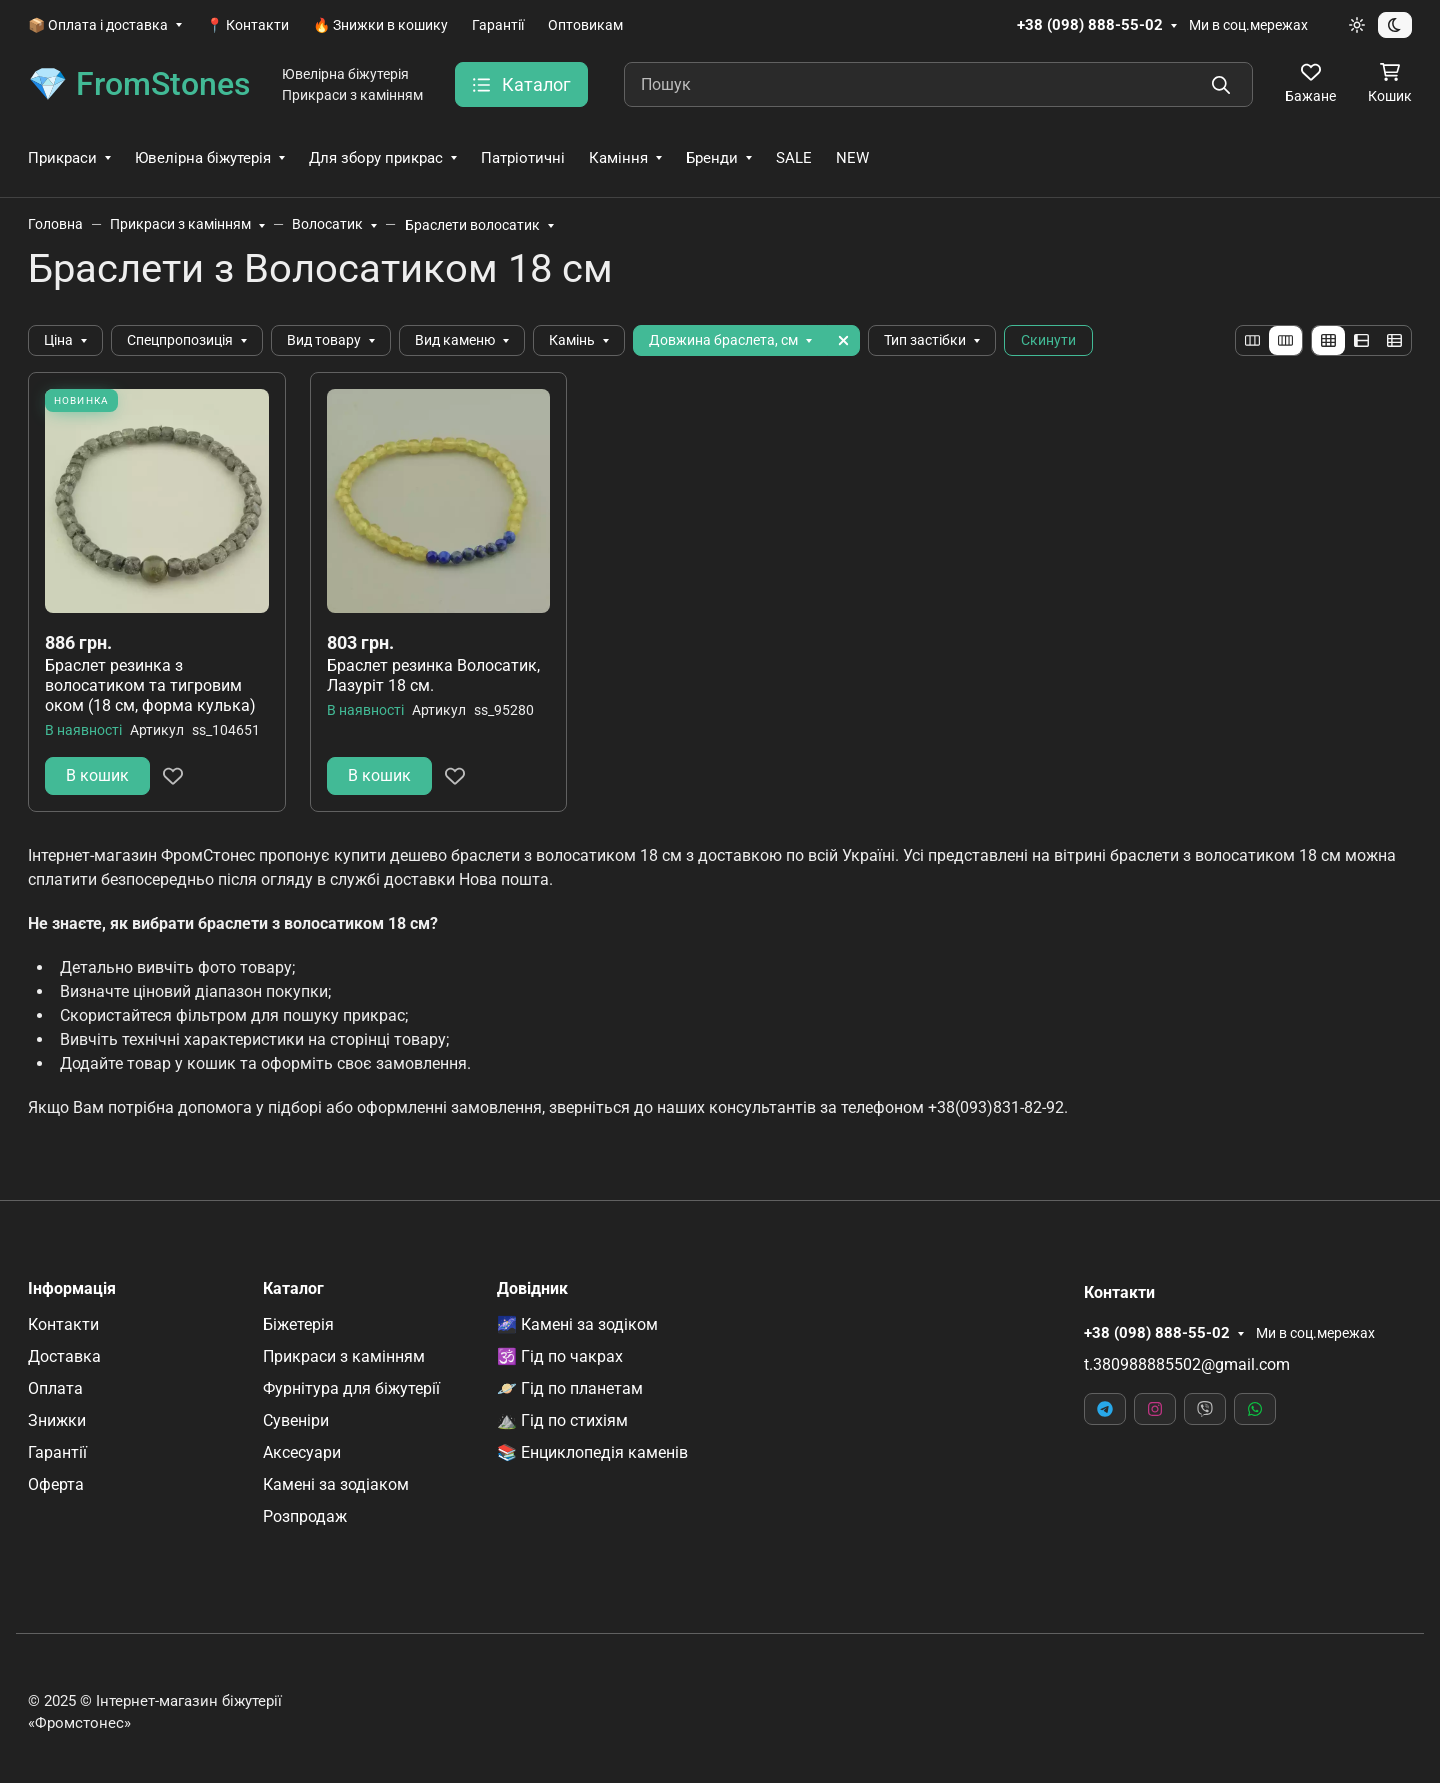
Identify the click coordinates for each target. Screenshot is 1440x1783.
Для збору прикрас (376, 158)
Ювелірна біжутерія (203, 158)
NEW (852, 158)
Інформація (72, 1289)
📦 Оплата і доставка (98, 25)
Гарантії (498, 25)
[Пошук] (938, 84)
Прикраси (62, 158)
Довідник (532, 1289)
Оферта (56, 1484)
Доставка (64, 1356)
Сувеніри (296, 1420)
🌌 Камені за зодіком (577, 1324)
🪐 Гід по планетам (570, 1388)
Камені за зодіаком (336, 1484)
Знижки (57, 1420)
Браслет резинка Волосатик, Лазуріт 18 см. (433, 675)
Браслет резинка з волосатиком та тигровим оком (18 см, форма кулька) (150, 685)
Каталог (293, 1289)
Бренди (712, 158)
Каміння (618, 158)
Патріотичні (523, 158)
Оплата (55, 1388)
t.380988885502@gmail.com (1187, 1364)
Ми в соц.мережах (1248, 25)
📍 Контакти (247, 25)
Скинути (1048, 340)
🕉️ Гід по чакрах (560, 1356)
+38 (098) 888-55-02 (1090, 25)
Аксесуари (302, 1452)
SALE (794, 158)
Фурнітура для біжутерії (351, 1388)
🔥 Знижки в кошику (380, 25)
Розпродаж (305, 1516)
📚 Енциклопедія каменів (592, 1452)
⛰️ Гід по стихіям (562, 1420)
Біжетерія (298, 1324)
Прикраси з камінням (344, 1356)
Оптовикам (585, 25)
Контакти (63, 1324)
